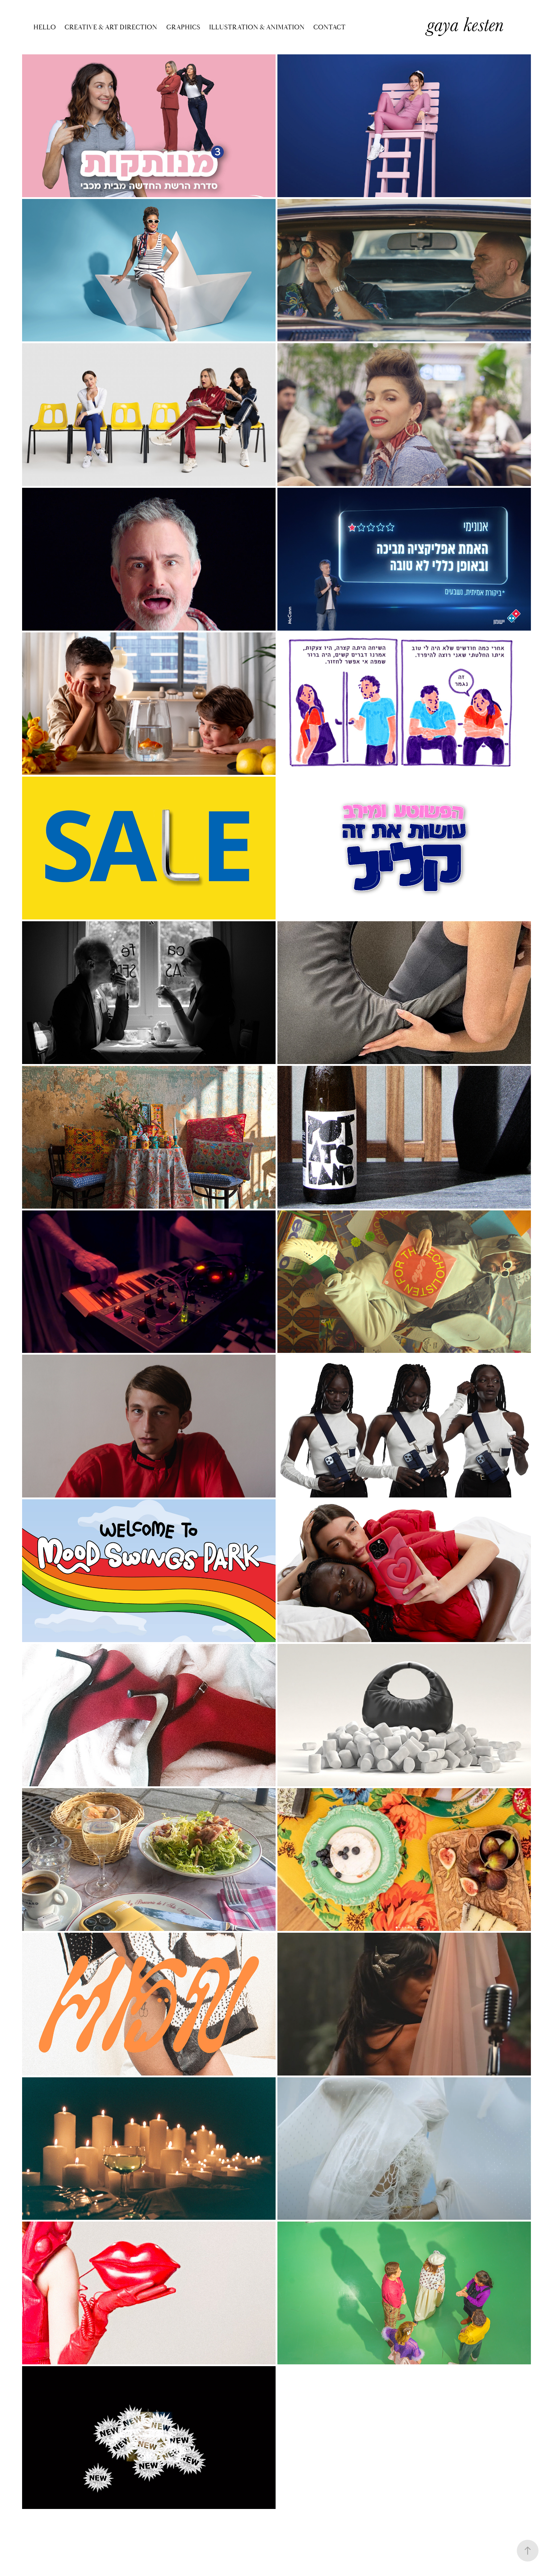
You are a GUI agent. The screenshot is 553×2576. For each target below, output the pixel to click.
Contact (329, 27)
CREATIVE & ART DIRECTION (110, 27)
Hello (44, 27)
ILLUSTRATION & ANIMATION (257, 27)
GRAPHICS (183, 27)
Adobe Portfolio (285, 2536)
